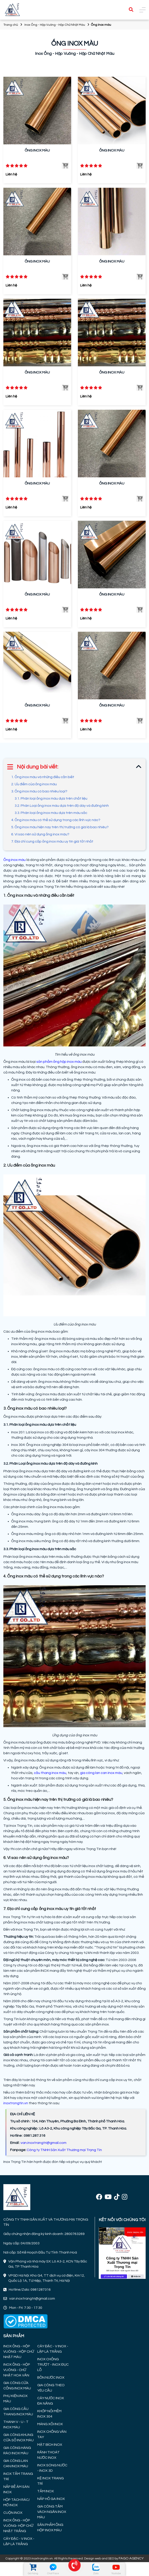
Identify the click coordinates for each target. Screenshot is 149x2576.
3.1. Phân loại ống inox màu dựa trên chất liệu (51, 798)
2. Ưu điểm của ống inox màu (34, 784)
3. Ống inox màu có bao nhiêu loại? (39, 791)
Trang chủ (10, 24)
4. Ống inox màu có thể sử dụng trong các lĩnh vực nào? (55, 820)
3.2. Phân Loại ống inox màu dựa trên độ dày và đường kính (62, 805)
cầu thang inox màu (50, 1773)
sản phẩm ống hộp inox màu (59, 1061)
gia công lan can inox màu (101, 1773)
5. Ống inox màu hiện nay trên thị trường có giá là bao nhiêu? (60, 827)
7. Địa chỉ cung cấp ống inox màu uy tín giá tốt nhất (52, 841)
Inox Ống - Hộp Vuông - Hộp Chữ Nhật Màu (54, 24)
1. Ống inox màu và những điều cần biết (42, 777)
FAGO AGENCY (131, 2558)
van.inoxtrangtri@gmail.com (43, 2143)
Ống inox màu (14, 860)
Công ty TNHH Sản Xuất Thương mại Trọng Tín (64, 2150)
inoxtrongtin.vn (15, 2103)
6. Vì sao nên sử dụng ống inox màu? (40, 834)
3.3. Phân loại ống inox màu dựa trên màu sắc (51, 813)
